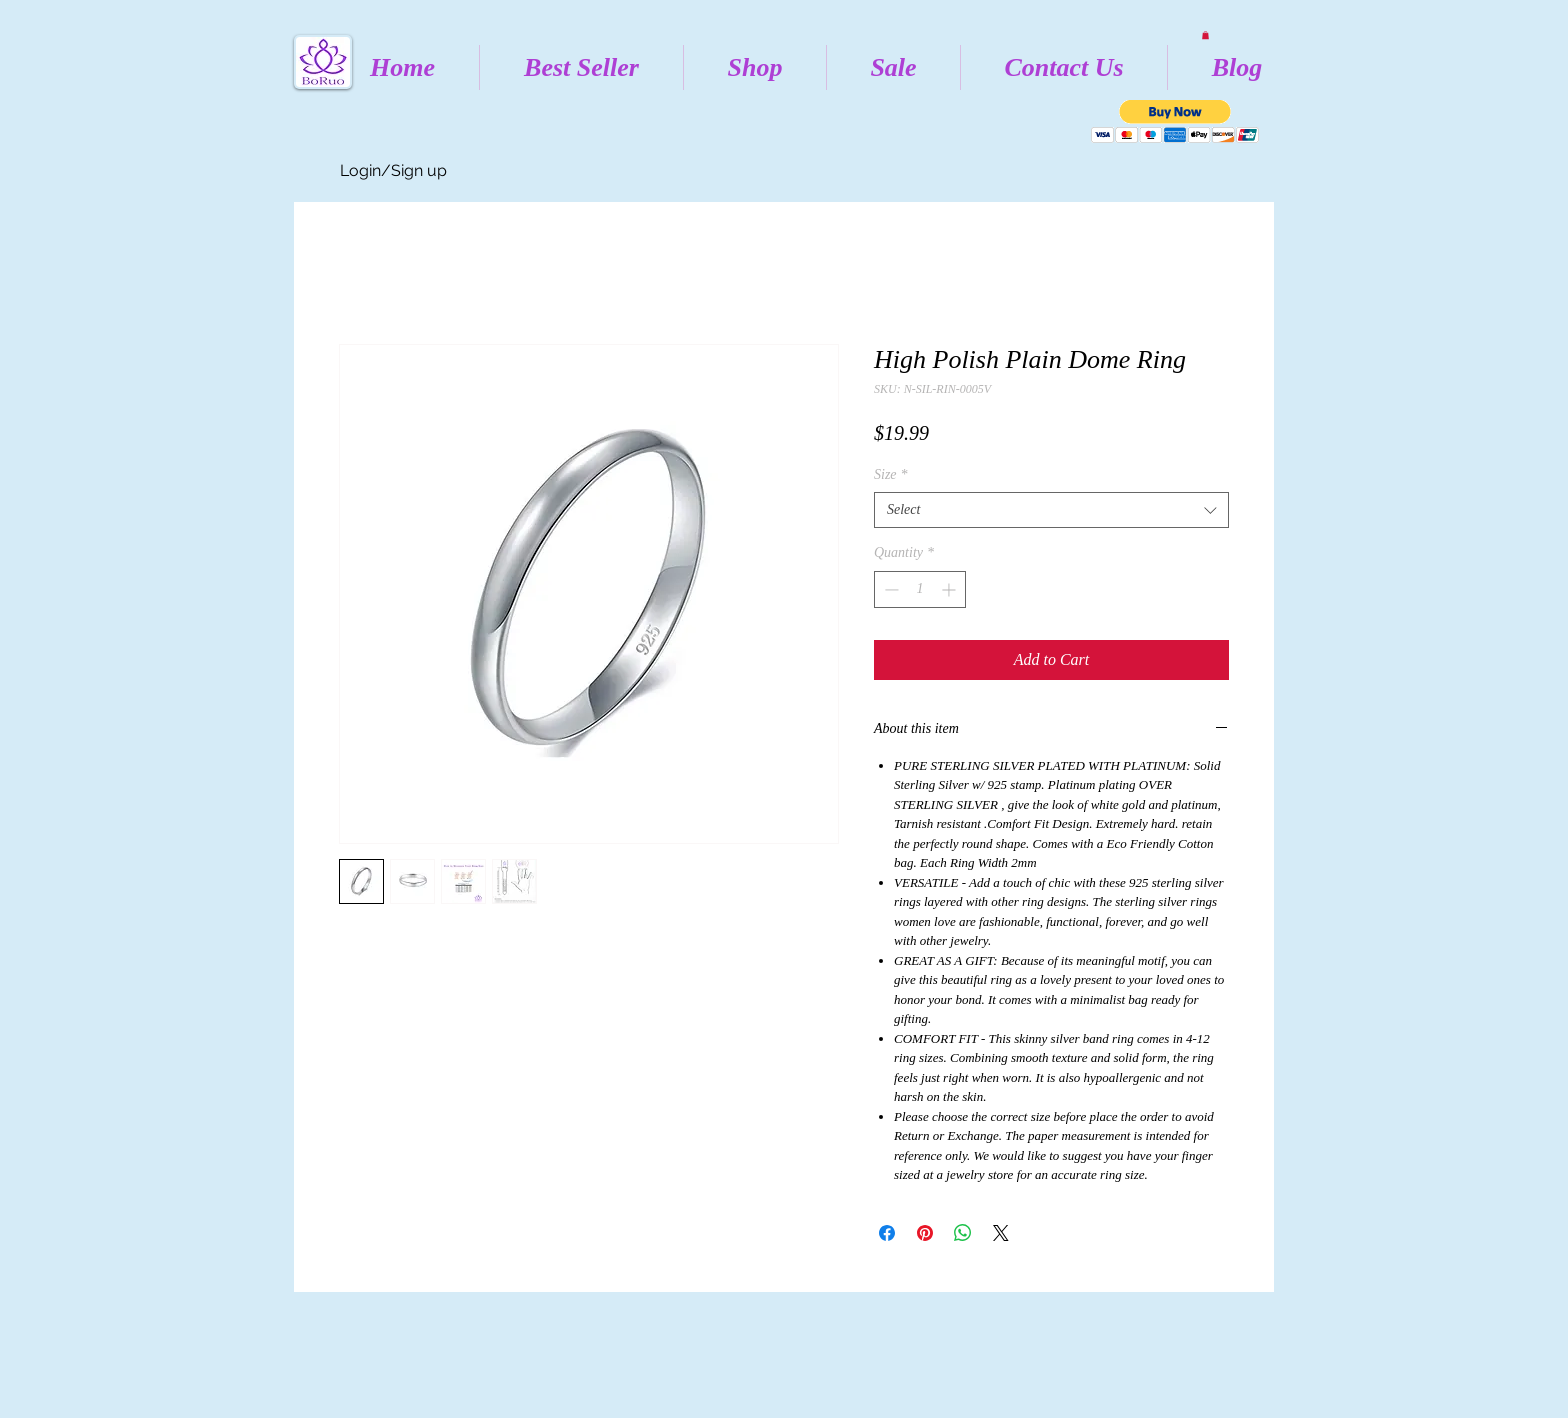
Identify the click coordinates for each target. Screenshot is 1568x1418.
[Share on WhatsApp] (963, 1233)
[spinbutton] (920, 589)
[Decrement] (889, 589)
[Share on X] (1001, 1233)
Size (891, 474)
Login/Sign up (393, 170)
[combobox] (1051, 510)
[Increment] (950, 589)
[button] (1205, 35)
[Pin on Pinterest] (925, 1233)
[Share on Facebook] (887, 1233)
